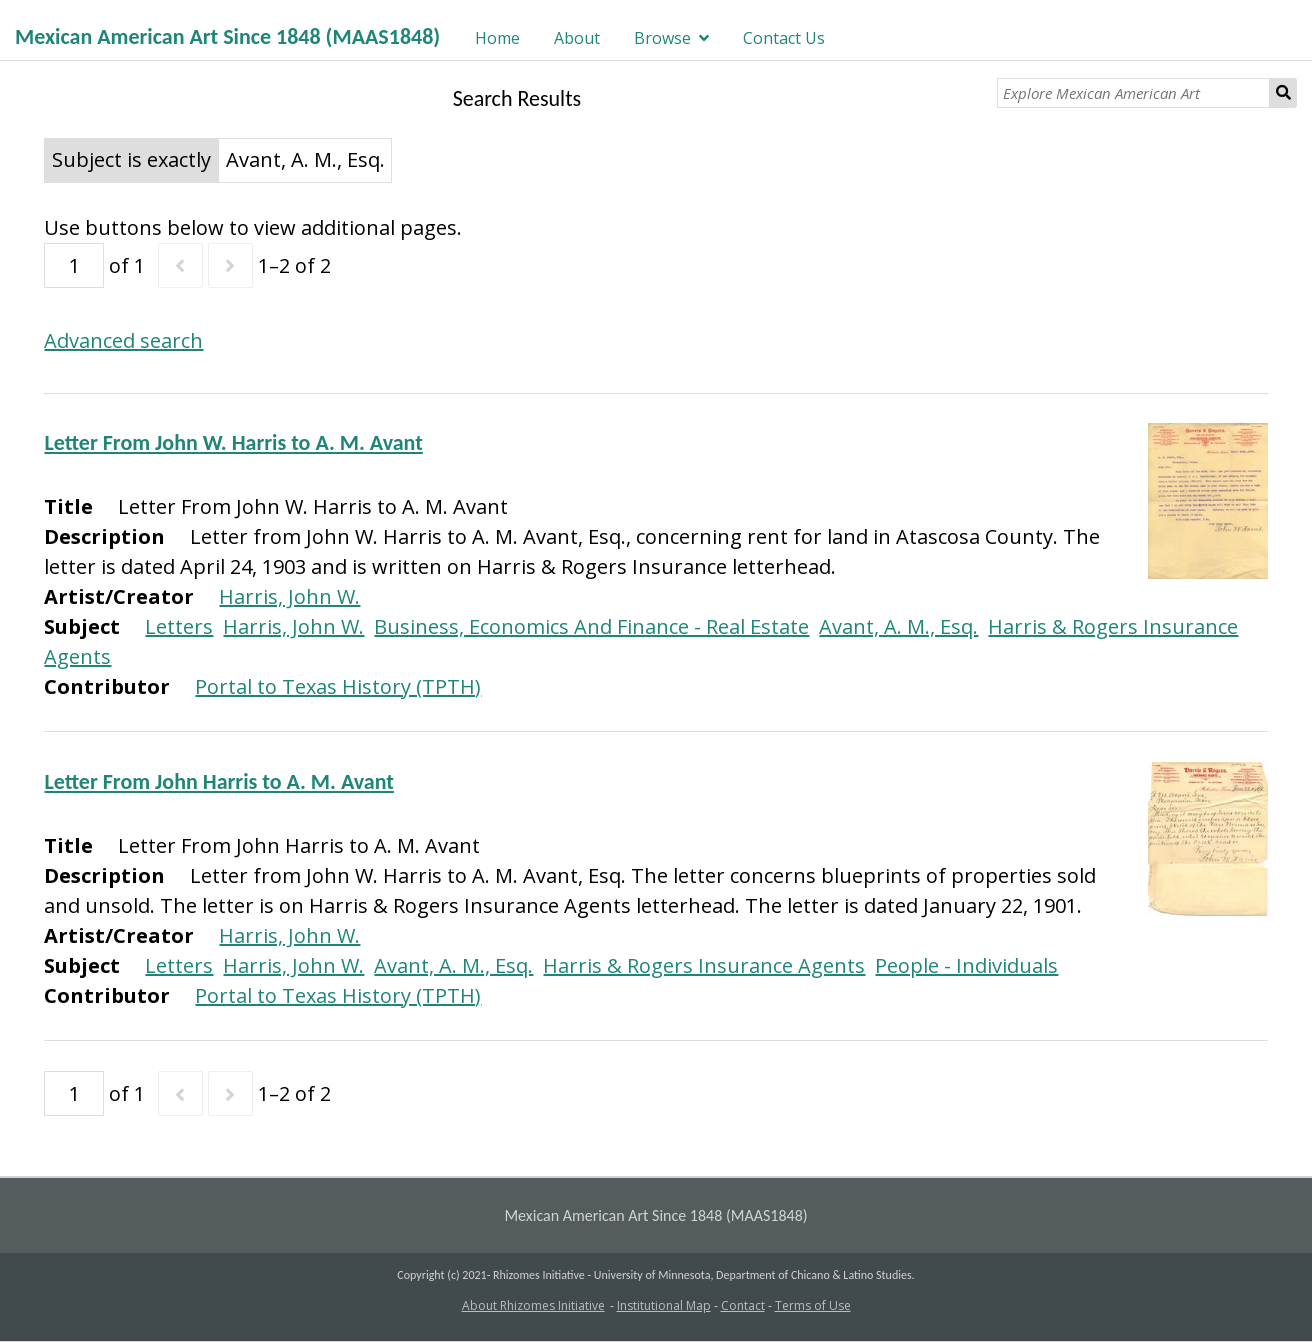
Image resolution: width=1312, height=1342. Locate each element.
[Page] (74, 265)
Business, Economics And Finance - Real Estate (591, 626)
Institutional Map (664, 1305)
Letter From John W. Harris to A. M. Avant (233, 442)
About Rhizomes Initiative (533, 1305)
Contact (743, 1305)
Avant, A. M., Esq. (898, 626)
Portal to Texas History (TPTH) (338, 686)
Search (1283, 93)
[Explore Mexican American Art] (1133, 93)
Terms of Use (813, 1305)
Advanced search (123, 340)
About (577, 38)
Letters (179, 626)
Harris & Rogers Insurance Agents (704, 965)
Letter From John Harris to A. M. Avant (218, 781)
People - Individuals (966, 965)
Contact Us (784, 38)
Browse (662, 38)
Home (497, 38)
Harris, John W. (289, 596)
